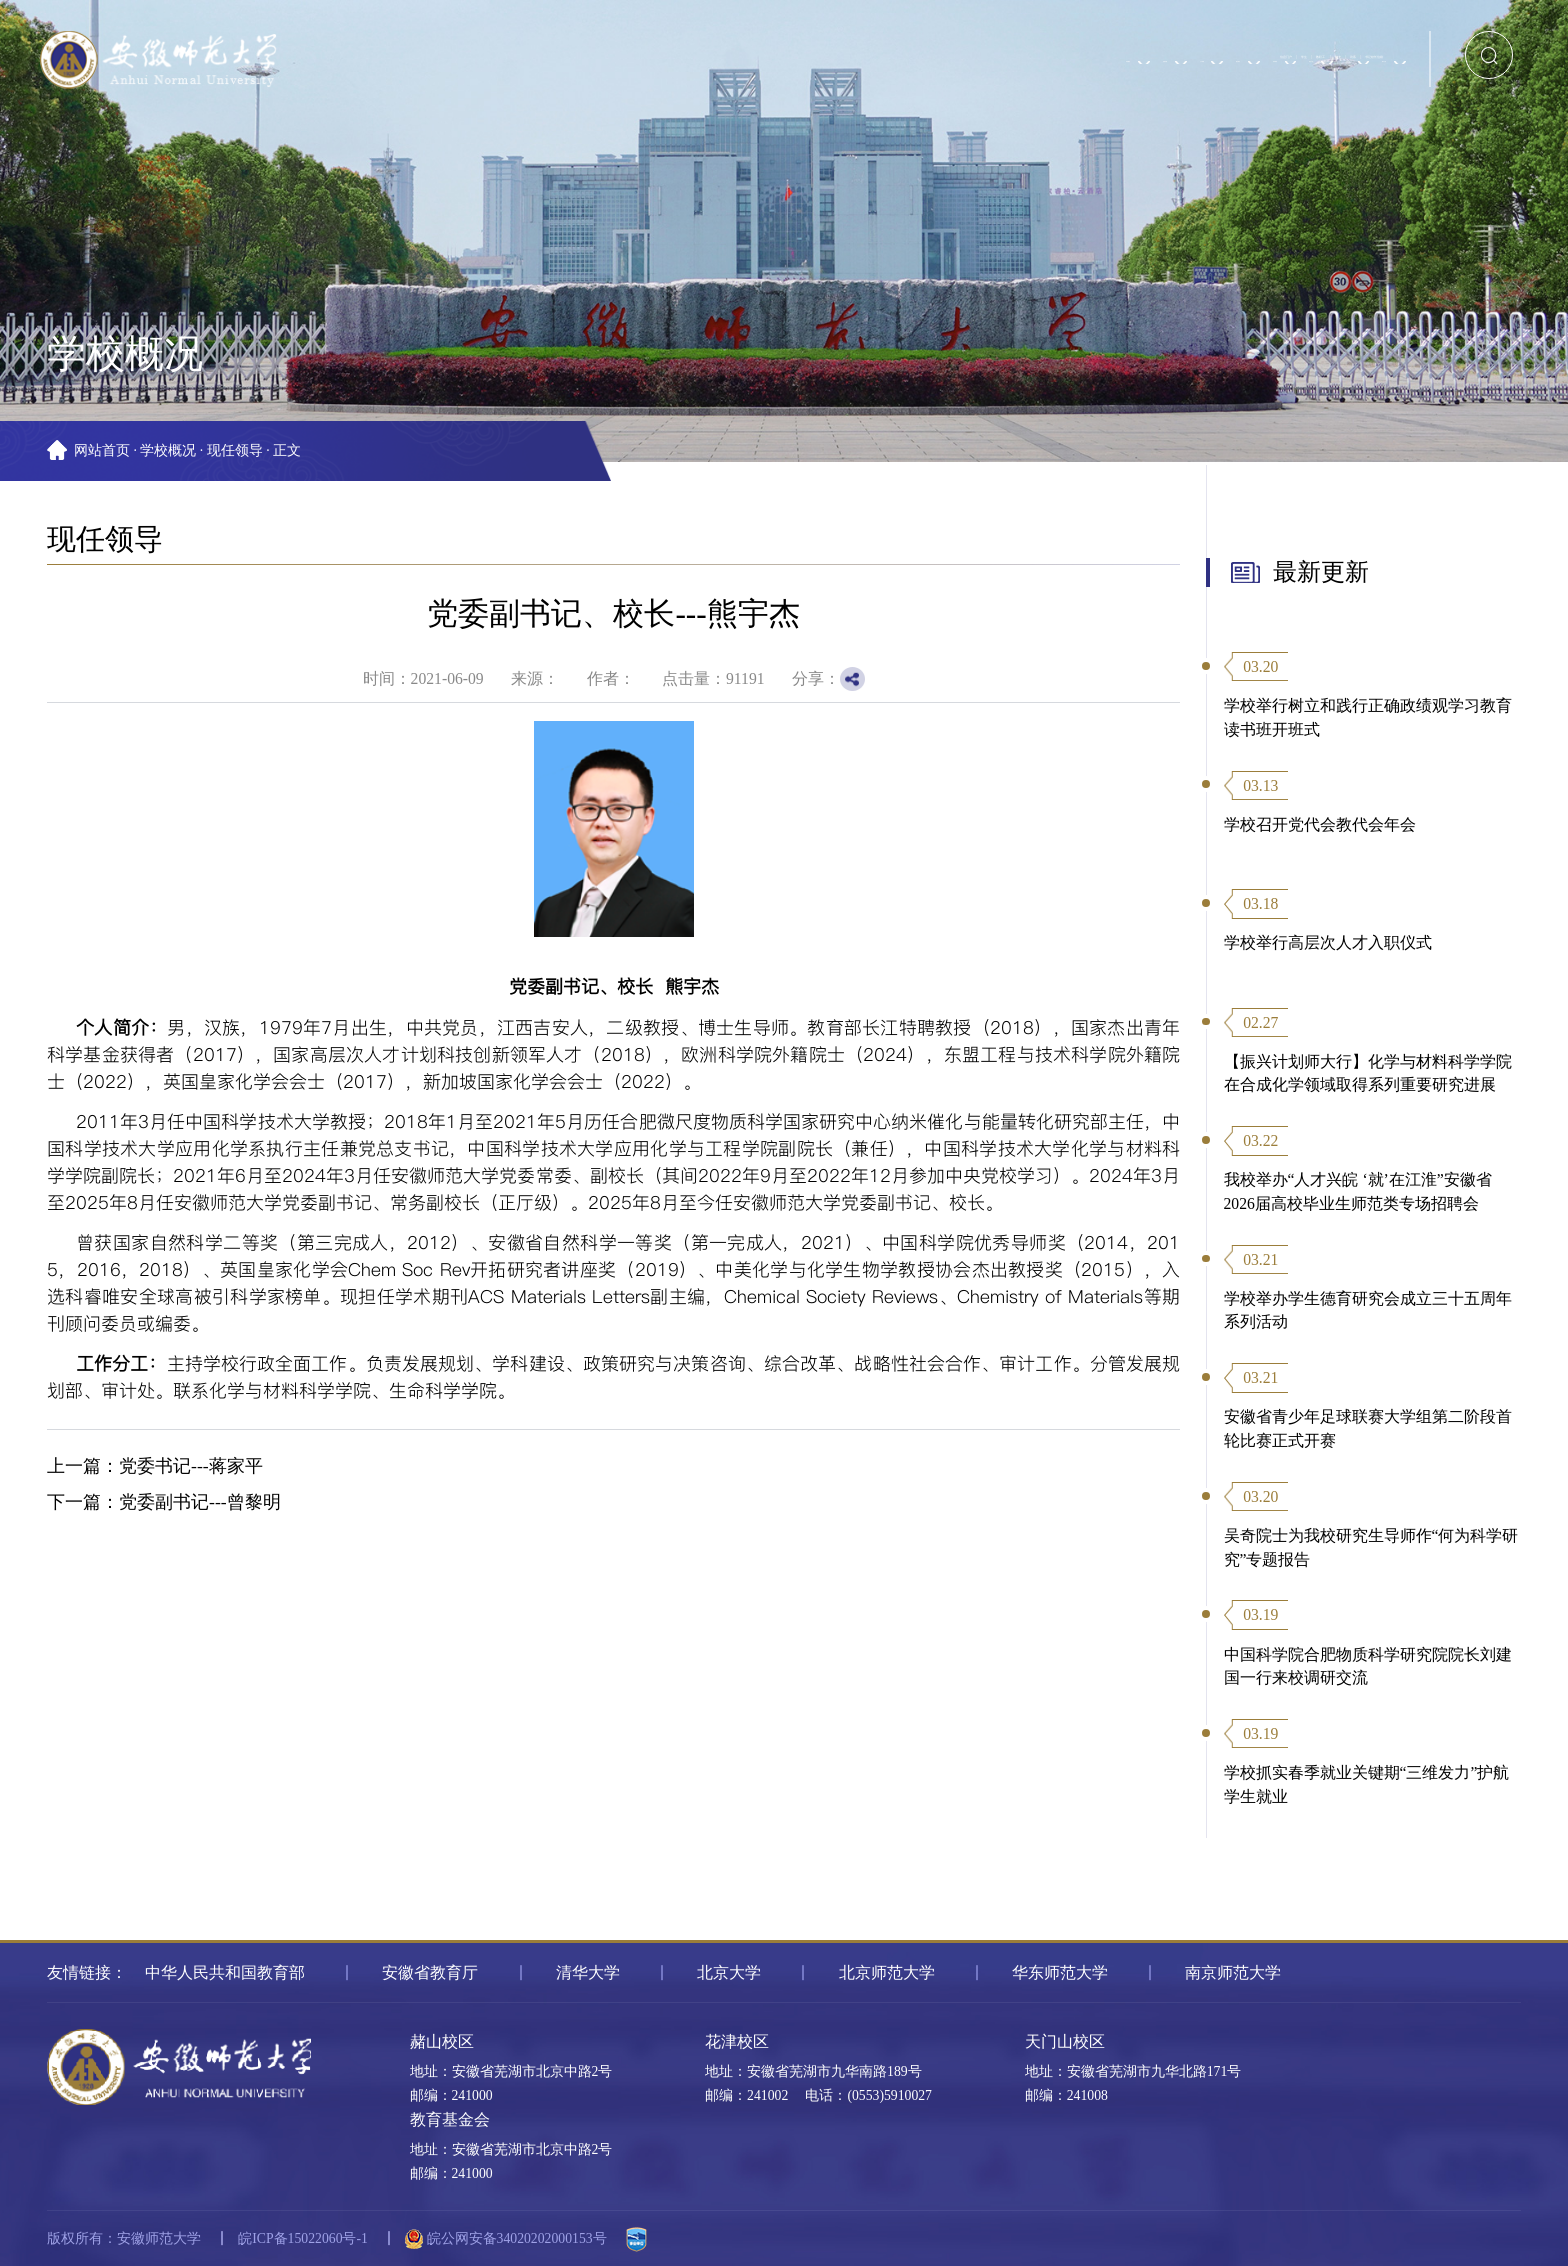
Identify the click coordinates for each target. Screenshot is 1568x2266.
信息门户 (884, 42)
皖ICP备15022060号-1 (303, 2238)
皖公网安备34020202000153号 (505, 2239)
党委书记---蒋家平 (191, 1466)
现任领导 (235, 450)
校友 (1139, 42)
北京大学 (729, 1972)
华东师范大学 (1060, 1972)
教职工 (1057, 42)
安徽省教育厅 (430, 1972)
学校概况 (168, 450)
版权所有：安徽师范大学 (124, 2238)
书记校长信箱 (1320, 42)
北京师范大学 (887, 1972)
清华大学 (588, 1972)
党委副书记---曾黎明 (200, 1502)
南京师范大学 (1233, 1972)
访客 (1214, 42)
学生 (975, 42)
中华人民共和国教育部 (225, 1972)
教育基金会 (450, 2119)
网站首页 (102, 450)
